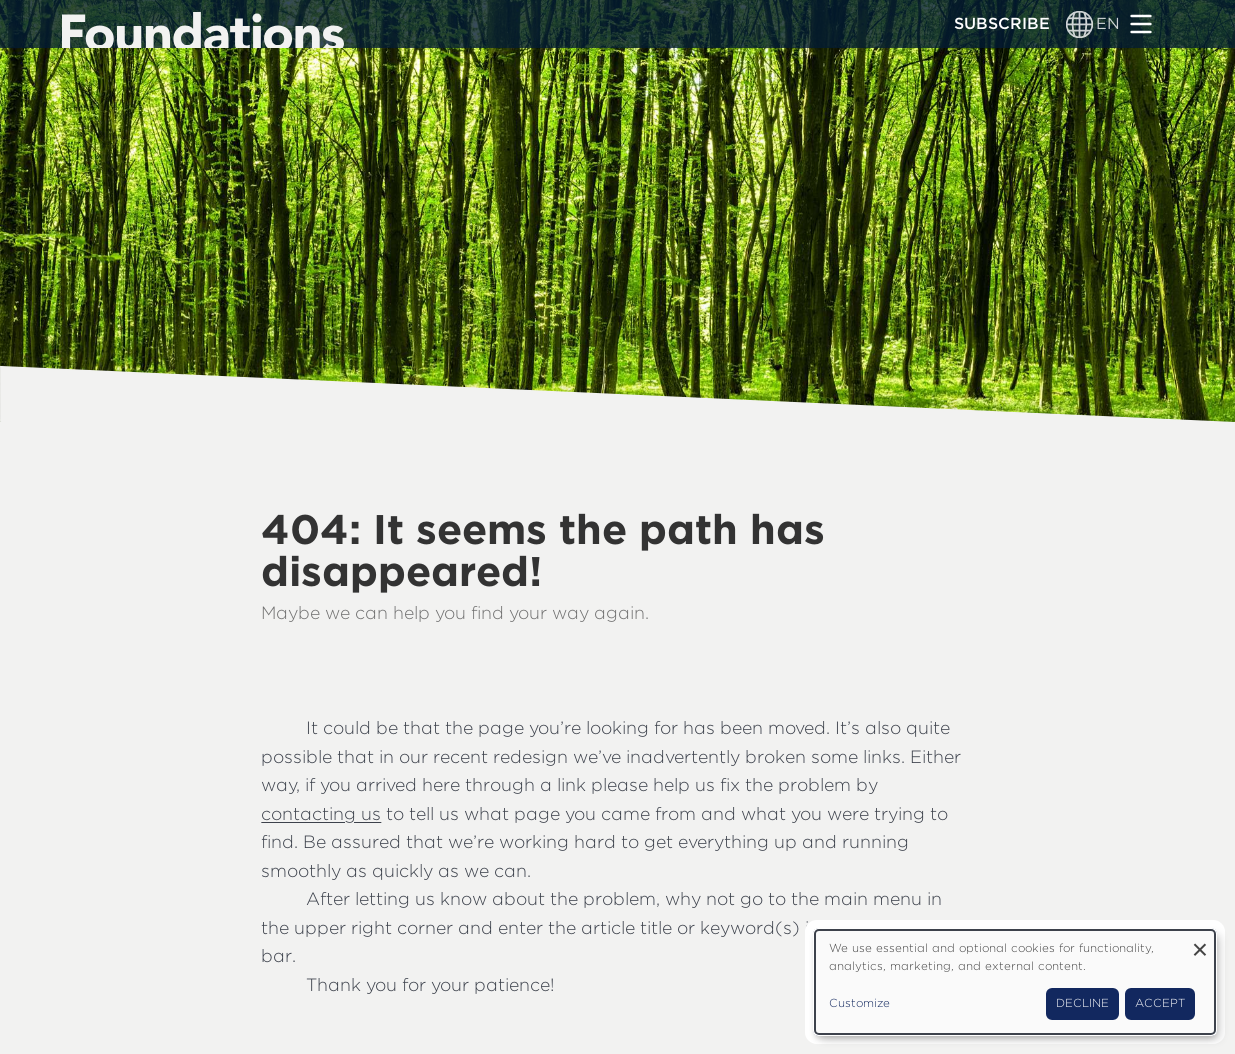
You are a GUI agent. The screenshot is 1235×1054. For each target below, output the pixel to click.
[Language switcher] (1079, 24)
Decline (1082, 1003)
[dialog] (1015, 982)
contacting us (321, 813)
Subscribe (1002, 23)
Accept (1160, 1003)
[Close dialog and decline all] (1200, 942)
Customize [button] (859, 1003)
